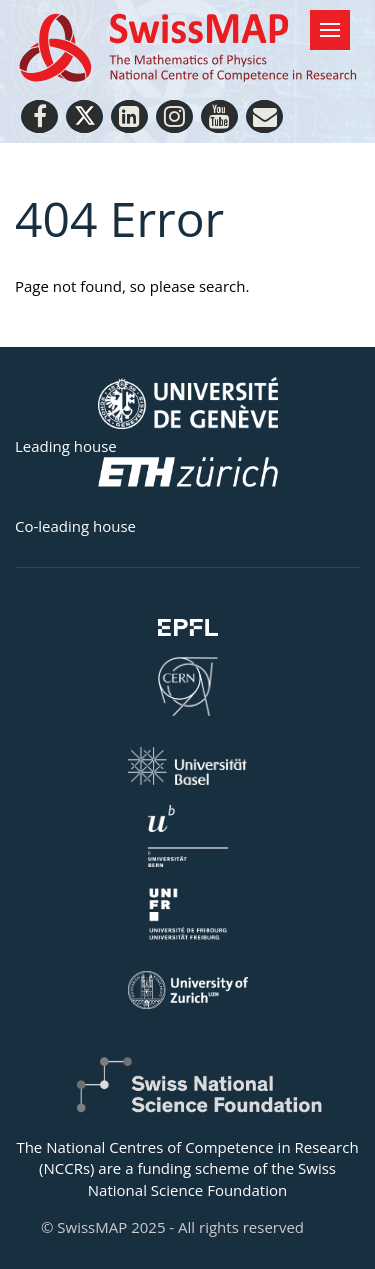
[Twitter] (84, 116)
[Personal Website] (264, 116)
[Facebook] (39, 116)
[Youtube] (219, 116)
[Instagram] (174, 116)
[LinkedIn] (129, 116)
